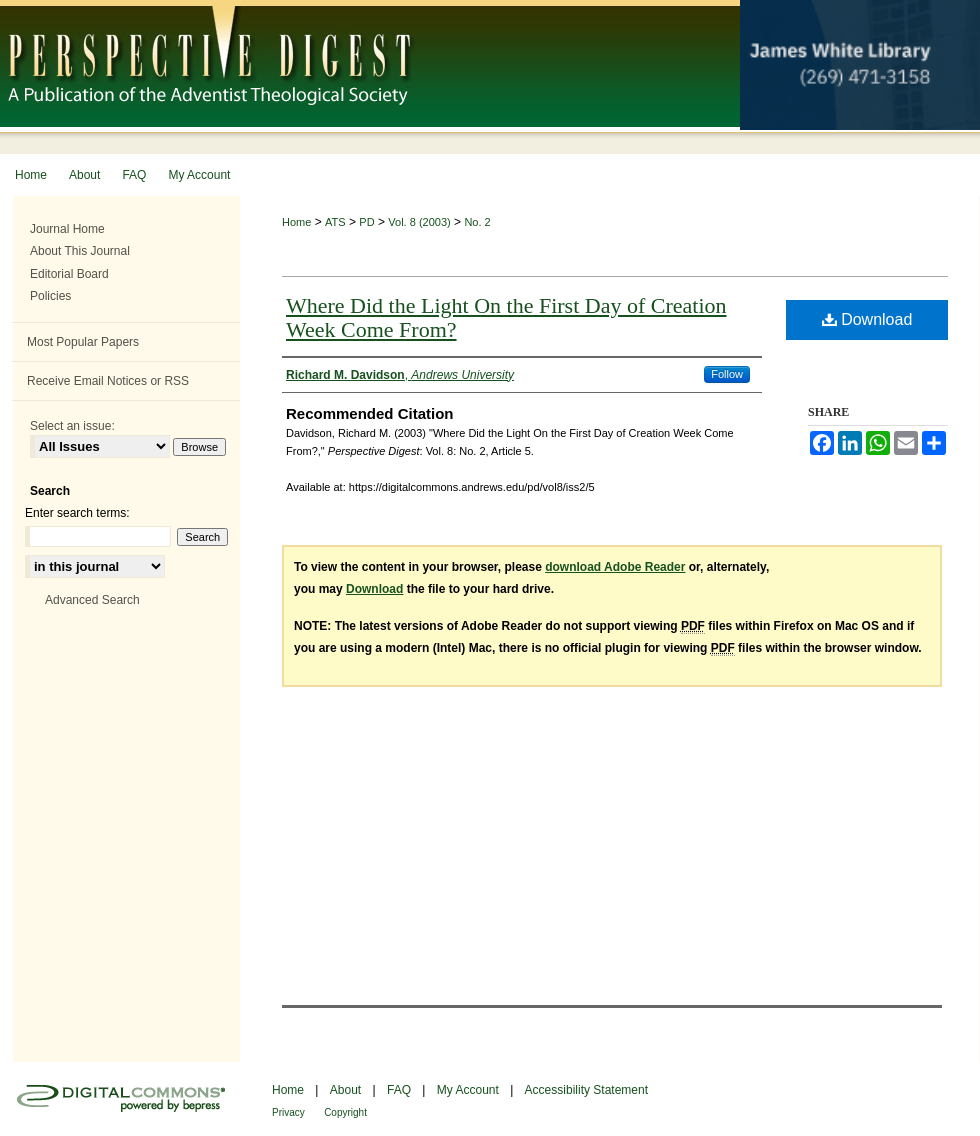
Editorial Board (69, 274)
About (345, 1090)
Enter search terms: (77, 513)
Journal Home (67, 229)
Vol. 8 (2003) (419, 222)
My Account (468, 1090)
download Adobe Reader (615, 567)
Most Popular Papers (83, 342)
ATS (335, 222)
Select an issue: (72, 426)
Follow (727, 374)
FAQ (399, 1090)
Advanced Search (92, 600)
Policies (50, 296)
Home (296, 222)
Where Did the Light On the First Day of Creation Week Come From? (506, 317)
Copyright (345, 1112)
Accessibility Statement (586, 1090)
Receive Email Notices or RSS (108, 381)
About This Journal (80, 251)
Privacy (288, 1112)
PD (366, 222)
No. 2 (477, 222)
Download (867, 319)
